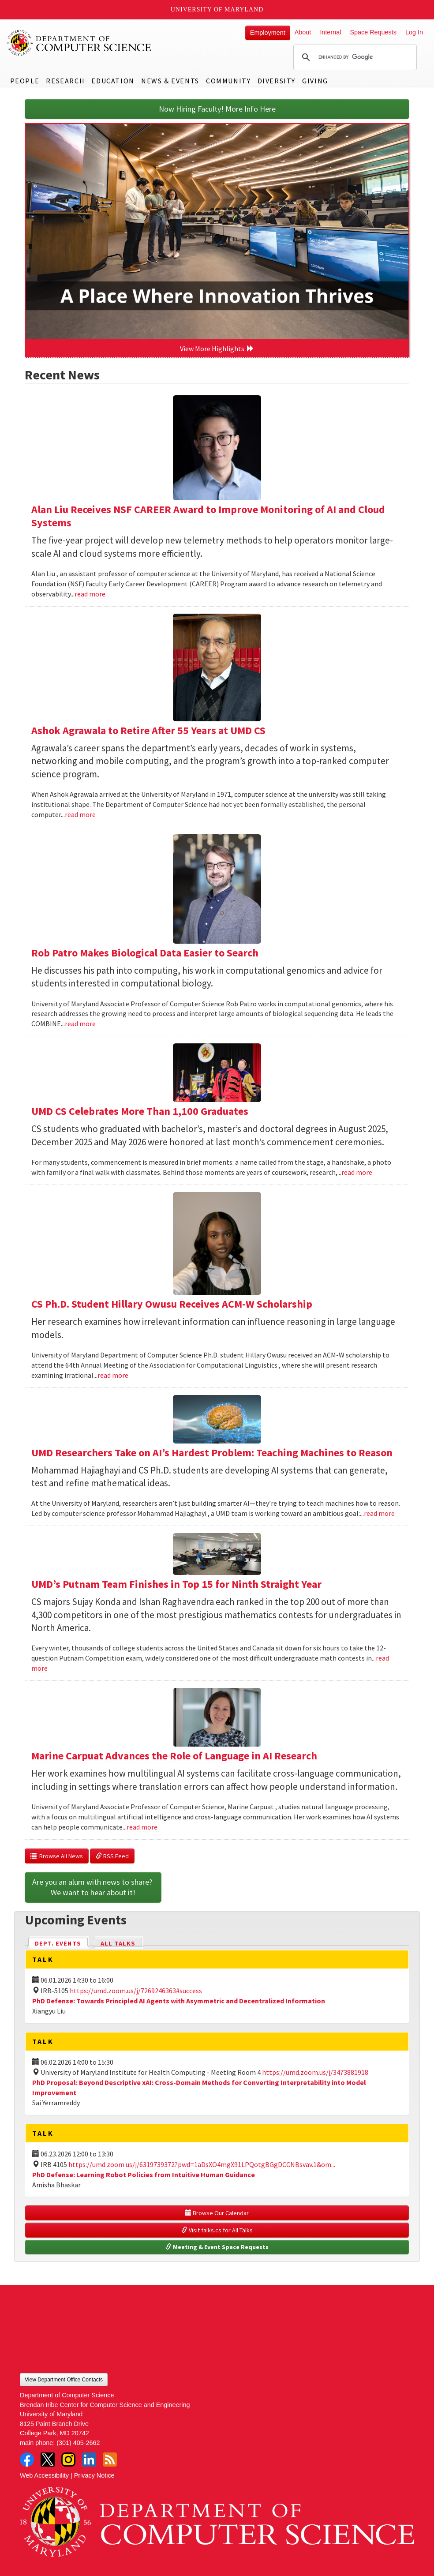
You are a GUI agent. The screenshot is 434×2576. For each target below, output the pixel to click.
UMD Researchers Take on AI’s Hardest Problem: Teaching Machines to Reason (212, 1452)
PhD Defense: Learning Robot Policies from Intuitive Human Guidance (143, 2174)
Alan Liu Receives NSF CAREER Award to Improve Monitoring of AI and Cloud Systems (208, 515)
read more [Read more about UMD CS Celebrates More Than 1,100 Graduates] (356, 1172)
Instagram (68, 2459)
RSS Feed (112, 1856)
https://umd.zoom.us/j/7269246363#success (136, 1990)
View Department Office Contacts (64, 2380)
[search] (353, 57)
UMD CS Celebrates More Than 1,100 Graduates (139, 1111)
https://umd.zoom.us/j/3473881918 (315, 2072)
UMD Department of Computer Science (79, 43)
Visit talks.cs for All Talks (217, 2230)
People (25, 80)
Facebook (27, 2459)
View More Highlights (217, 348)
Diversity (277, 80)
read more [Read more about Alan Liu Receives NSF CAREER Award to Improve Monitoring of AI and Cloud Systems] (90, 593)
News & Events (170, 80)
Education (112, 80)
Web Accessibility (44, 2475)
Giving (315, 80)
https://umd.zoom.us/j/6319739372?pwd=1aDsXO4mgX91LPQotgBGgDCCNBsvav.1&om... (201, 2164)
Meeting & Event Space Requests (217, 2247)
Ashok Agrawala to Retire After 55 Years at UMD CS (148, 730)
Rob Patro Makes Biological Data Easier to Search (144, 953)
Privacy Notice (94, 2475)
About (303, 32)
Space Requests (373, 32)
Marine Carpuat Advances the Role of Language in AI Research (174, 1755)
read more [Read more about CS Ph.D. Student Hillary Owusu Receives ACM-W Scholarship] (112, 1375)
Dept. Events (62, 1942)
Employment (267, 32)
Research (65, 80)
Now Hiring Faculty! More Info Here (217, 109)
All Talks (118, 1943)
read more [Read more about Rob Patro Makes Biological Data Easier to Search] (80, 1023)
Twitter (48, 2459)
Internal (330, 32)
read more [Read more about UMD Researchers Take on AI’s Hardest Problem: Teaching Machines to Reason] (379, 1513)
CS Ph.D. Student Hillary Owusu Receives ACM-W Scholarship (171, 1304)
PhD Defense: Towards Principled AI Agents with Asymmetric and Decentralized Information (178, 2000)
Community (228, 80)
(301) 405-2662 (78, 2442)
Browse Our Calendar (217, 2213)
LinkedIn (89, 2459)
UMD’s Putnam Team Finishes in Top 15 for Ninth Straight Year (176, 1584)
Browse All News (56, 1856)
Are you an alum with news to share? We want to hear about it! (93, 1887)
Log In (414, 32)
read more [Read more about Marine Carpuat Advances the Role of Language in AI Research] (142, 1826)
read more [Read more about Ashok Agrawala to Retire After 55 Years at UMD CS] (80, 814)
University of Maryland (217, 9)
